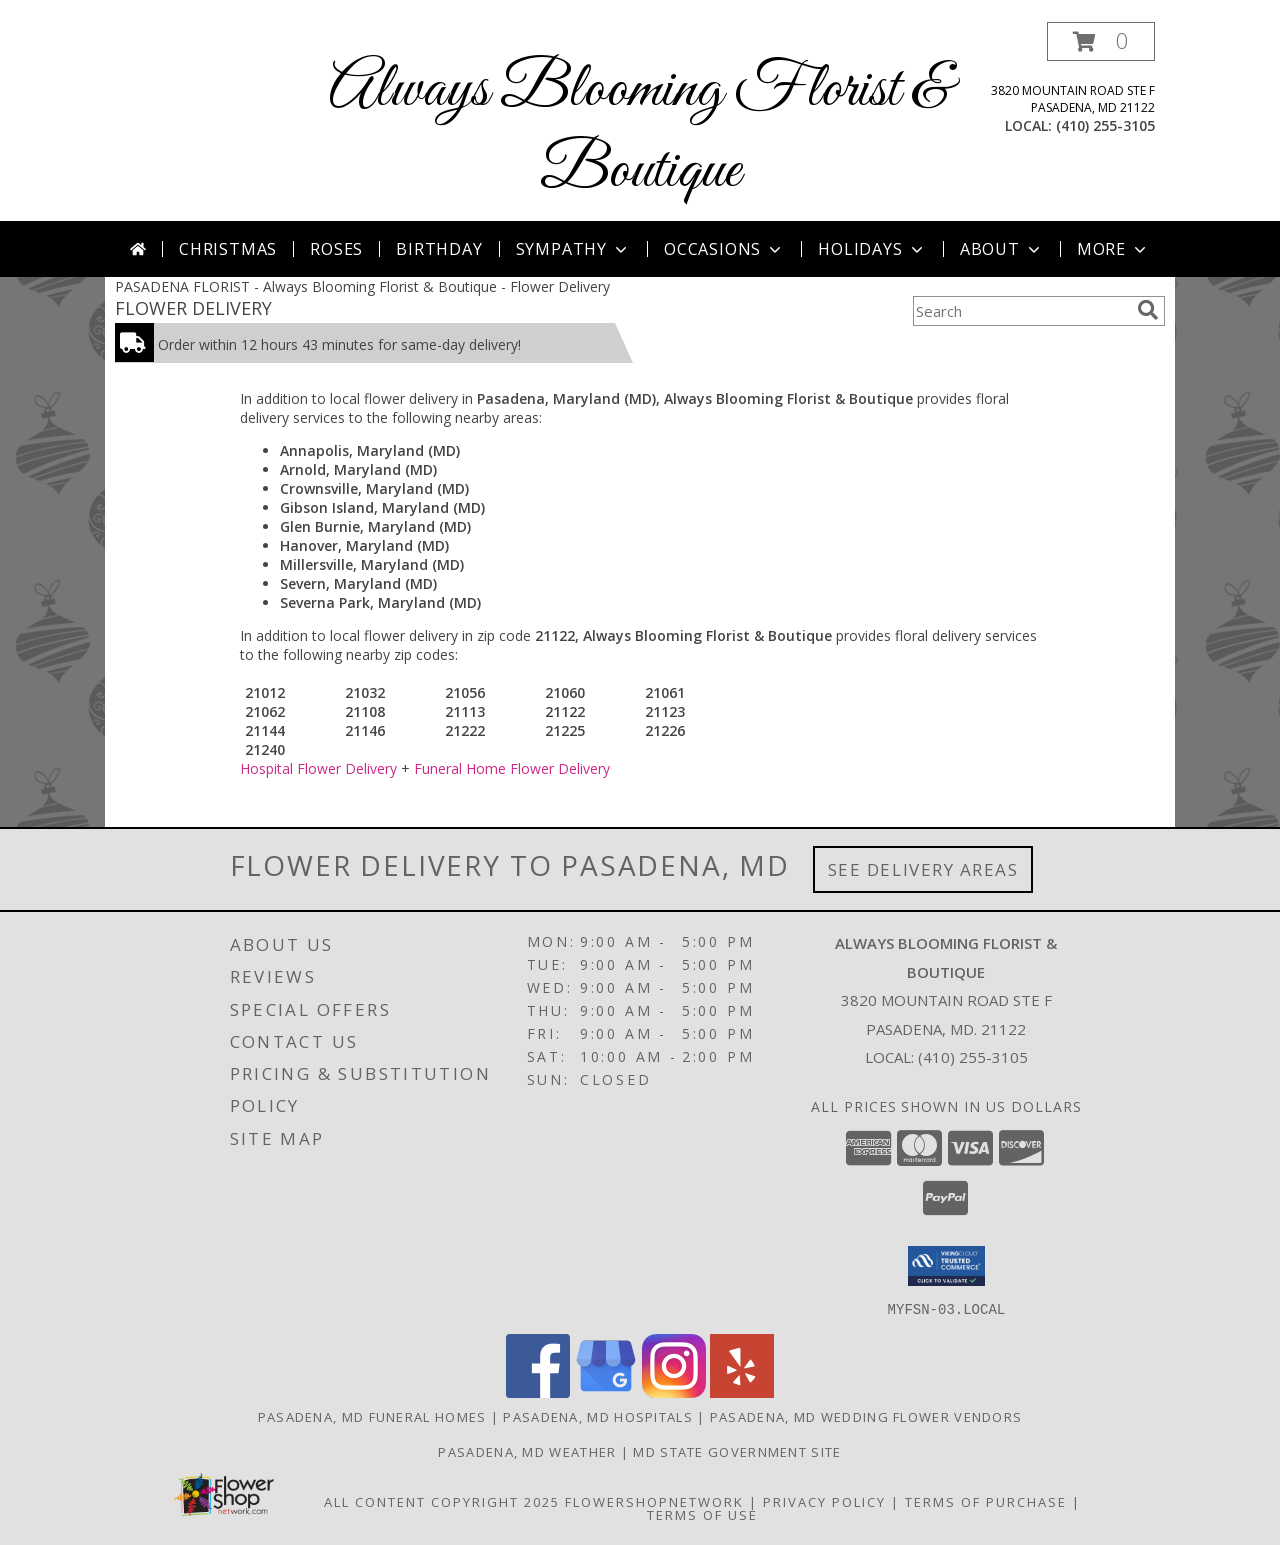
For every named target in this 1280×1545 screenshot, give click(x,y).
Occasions (724, 249)
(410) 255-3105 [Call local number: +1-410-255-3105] (1105, 125)
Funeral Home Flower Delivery (512, 768)
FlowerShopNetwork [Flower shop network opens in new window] (654, 1501)
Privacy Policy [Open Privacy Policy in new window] (824, 1501)
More (1113, 249)
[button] (1101, 41)
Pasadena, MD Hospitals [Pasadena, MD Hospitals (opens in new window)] (598, 1416)
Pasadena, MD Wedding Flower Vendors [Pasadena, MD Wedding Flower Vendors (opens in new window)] (866, 1416)
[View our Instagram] (674, 1391)
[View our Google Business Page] (606, 1391)
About (1002, 249)
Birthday (439, 249)
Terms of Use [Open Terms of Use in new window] (702, 1514)
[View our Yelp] (742, 1391)
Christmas (228, 249)
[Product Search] (1021, 311)
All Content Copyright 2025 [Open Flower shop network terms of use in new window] (442, 1501)
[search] (1148, 310)
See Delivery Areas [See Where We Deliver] (923, 869)
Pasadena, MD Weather (527, 1451)
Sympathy (573, 249)
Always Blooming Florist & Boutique (640, 131)
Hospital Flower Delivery (318, 768)
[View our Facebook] (538, 1391)
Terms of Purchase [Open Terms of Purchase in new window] (986, 1501)
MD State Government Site (737, 1451)
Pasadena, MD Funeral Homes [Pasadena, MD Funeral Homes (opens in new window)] (372, 1416)
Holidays (872, 249)
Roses (336, 249)
